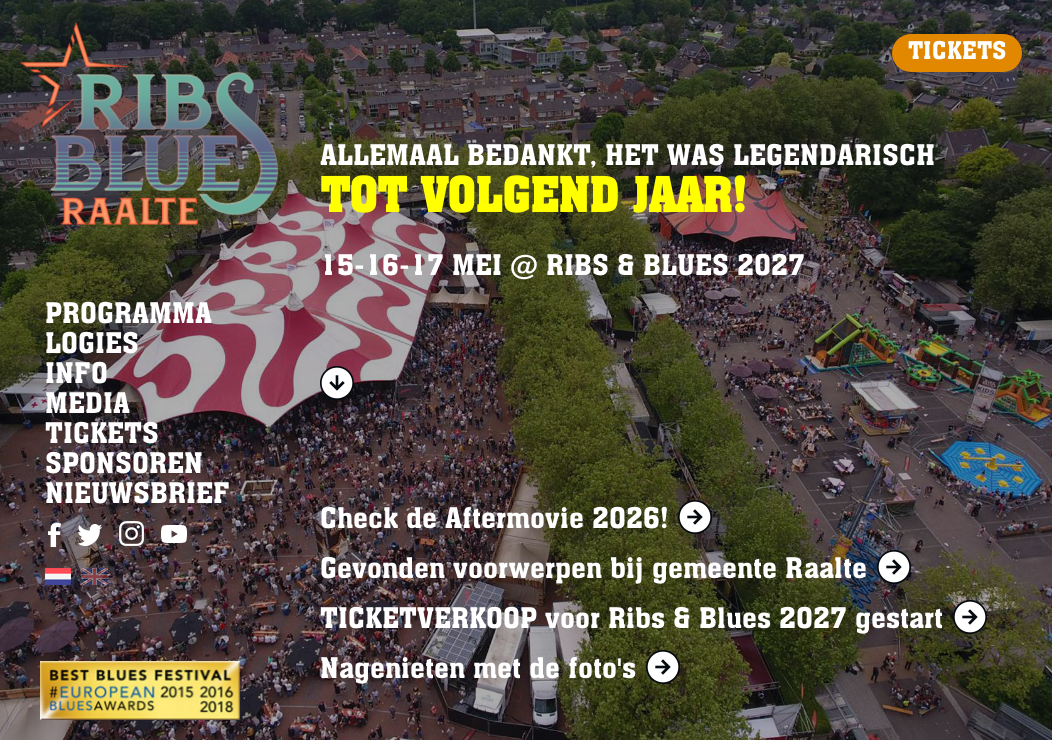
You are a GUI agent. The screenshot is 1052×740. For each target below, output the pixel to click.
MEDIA (87, 406)
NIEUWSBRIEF (137, 496)
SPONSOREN (124, 466)
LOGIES (92, 346)
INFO (76, 376)
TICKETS (957, 53)
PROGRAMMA (128, 316)
